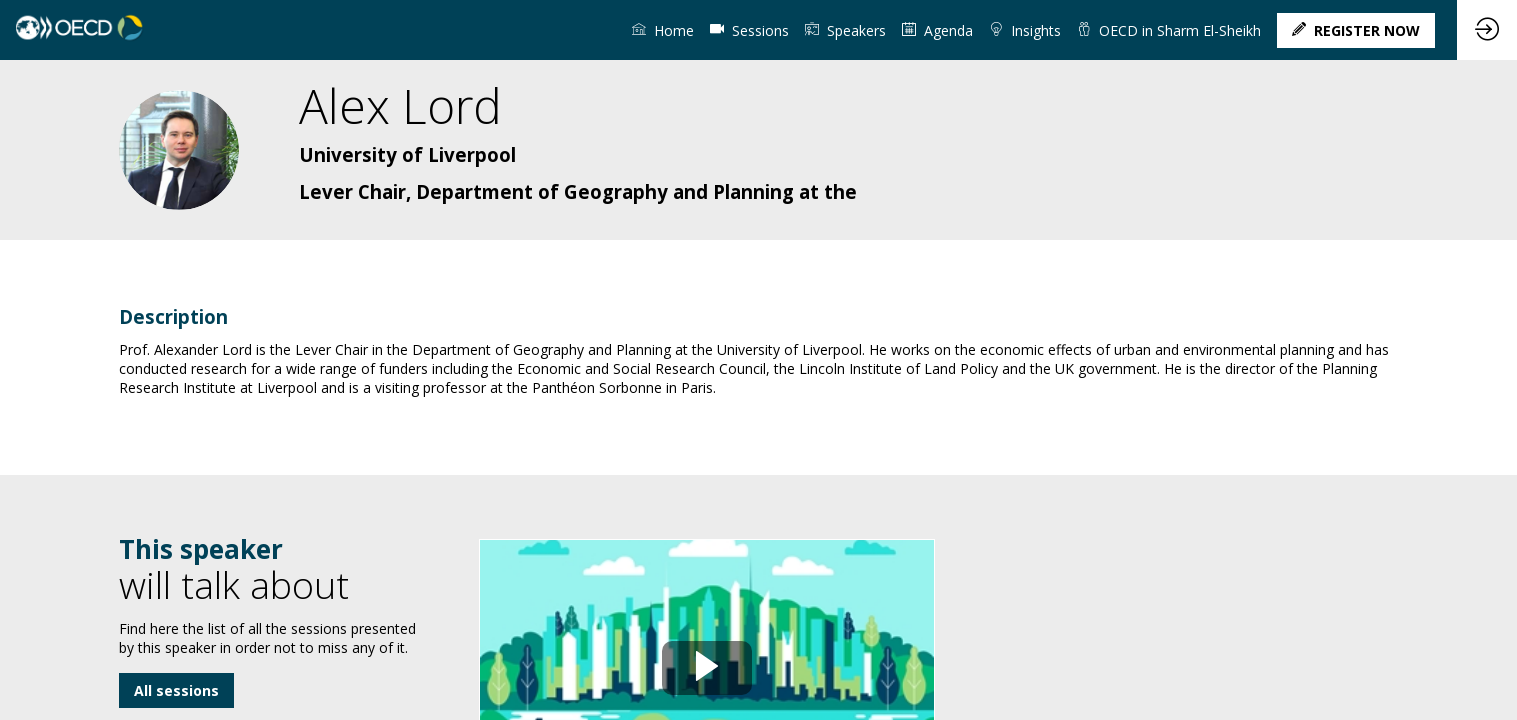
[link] (663, 30)
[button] (1356, 30)
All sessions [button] (176, 690)
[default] (749, 30)
